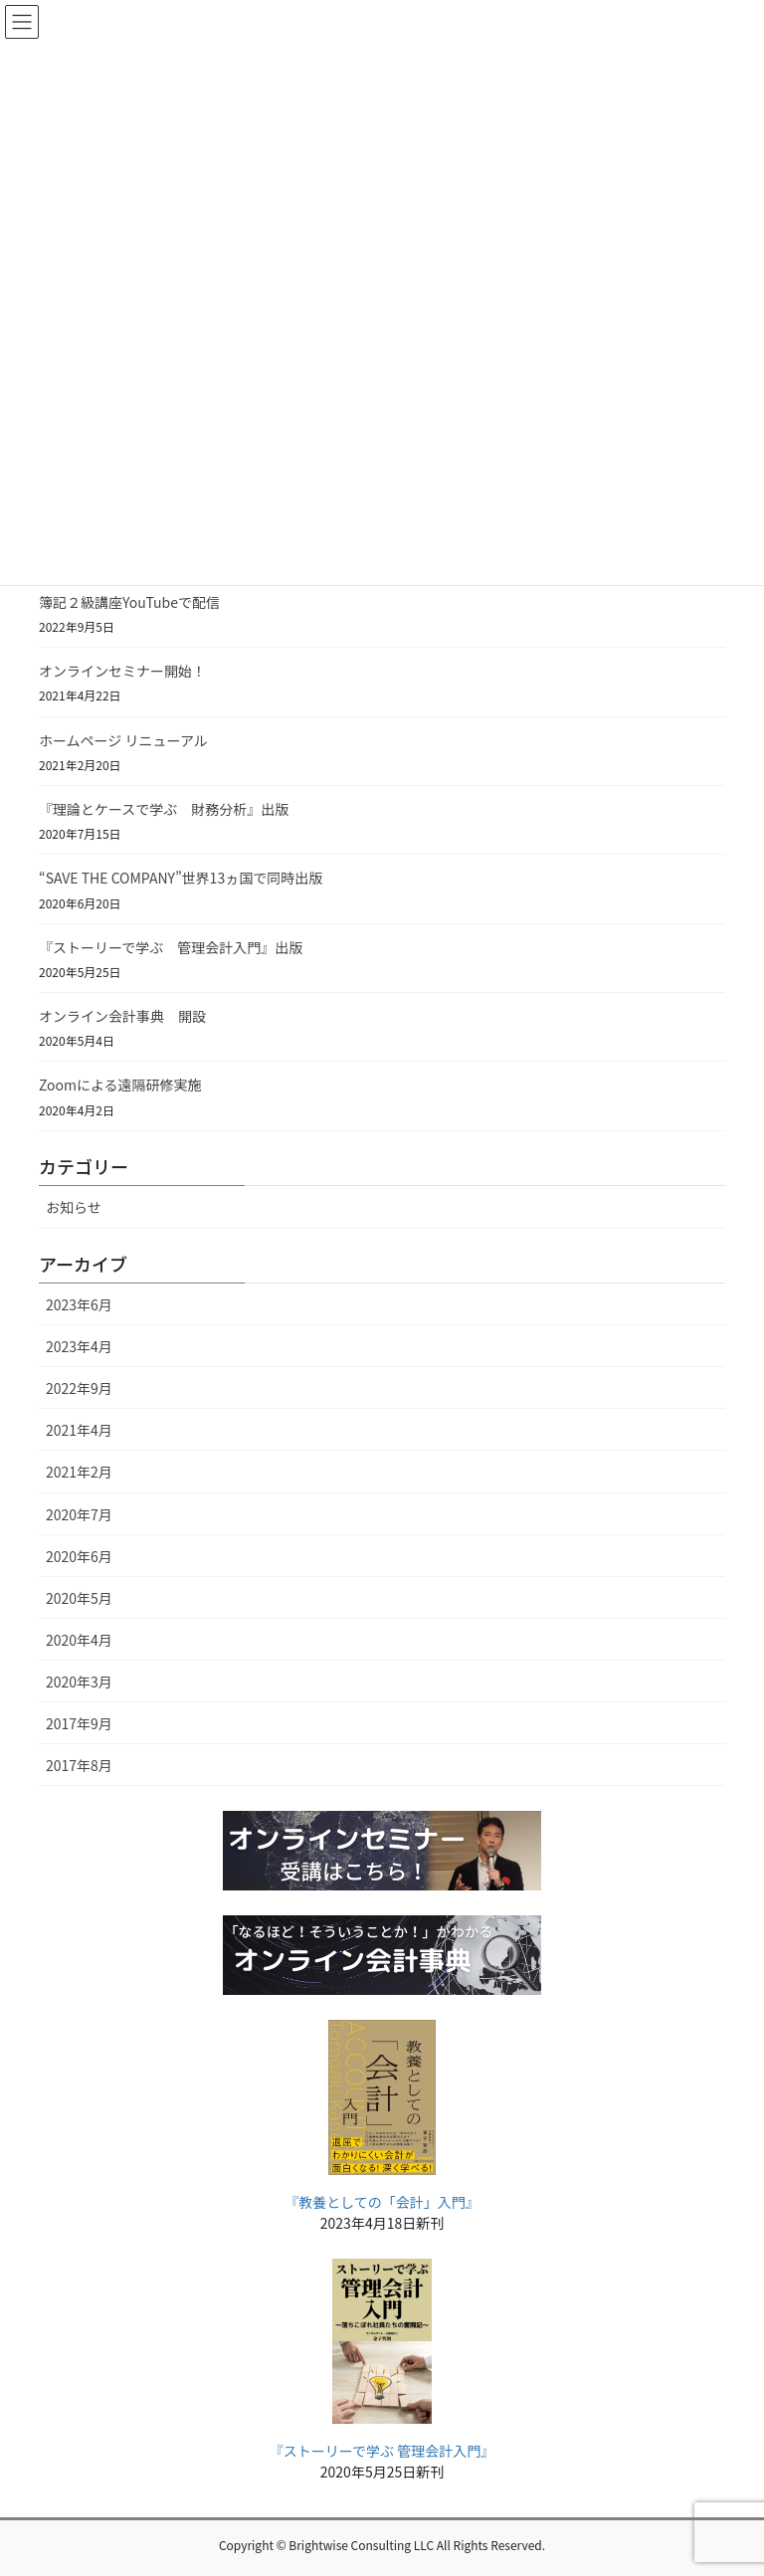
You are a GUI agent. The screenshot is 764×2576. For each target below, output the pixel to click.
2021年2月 (79, 1472)
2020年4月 (79, 1640)
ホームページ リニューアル (123, 740)
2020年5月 (79, 1598)
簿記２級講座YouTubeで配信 (129, 602)
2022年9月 (79, 1388)
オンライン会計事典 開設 (122, 1016)
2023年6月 (79, 1304)
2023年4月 (79, 1346)
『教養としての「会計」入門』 (382, 2202)
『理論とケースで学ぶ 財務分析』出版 (163, 809)
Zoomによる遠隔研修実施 (120, 1084)
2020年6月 (79, 1556)
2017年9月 (79, 1723)
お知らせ (73, 1207)
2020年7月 (79, 1514)
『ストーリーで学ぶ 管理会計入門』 (382, 2451)
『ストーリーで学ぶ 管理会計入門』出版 (170, 947)
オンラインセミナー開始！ (122, 671)
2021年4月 (79, 1430)
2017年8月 (79, 1765)
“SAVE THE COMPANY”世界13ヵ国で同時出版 (180, 878)
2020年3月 (79, 1681)
